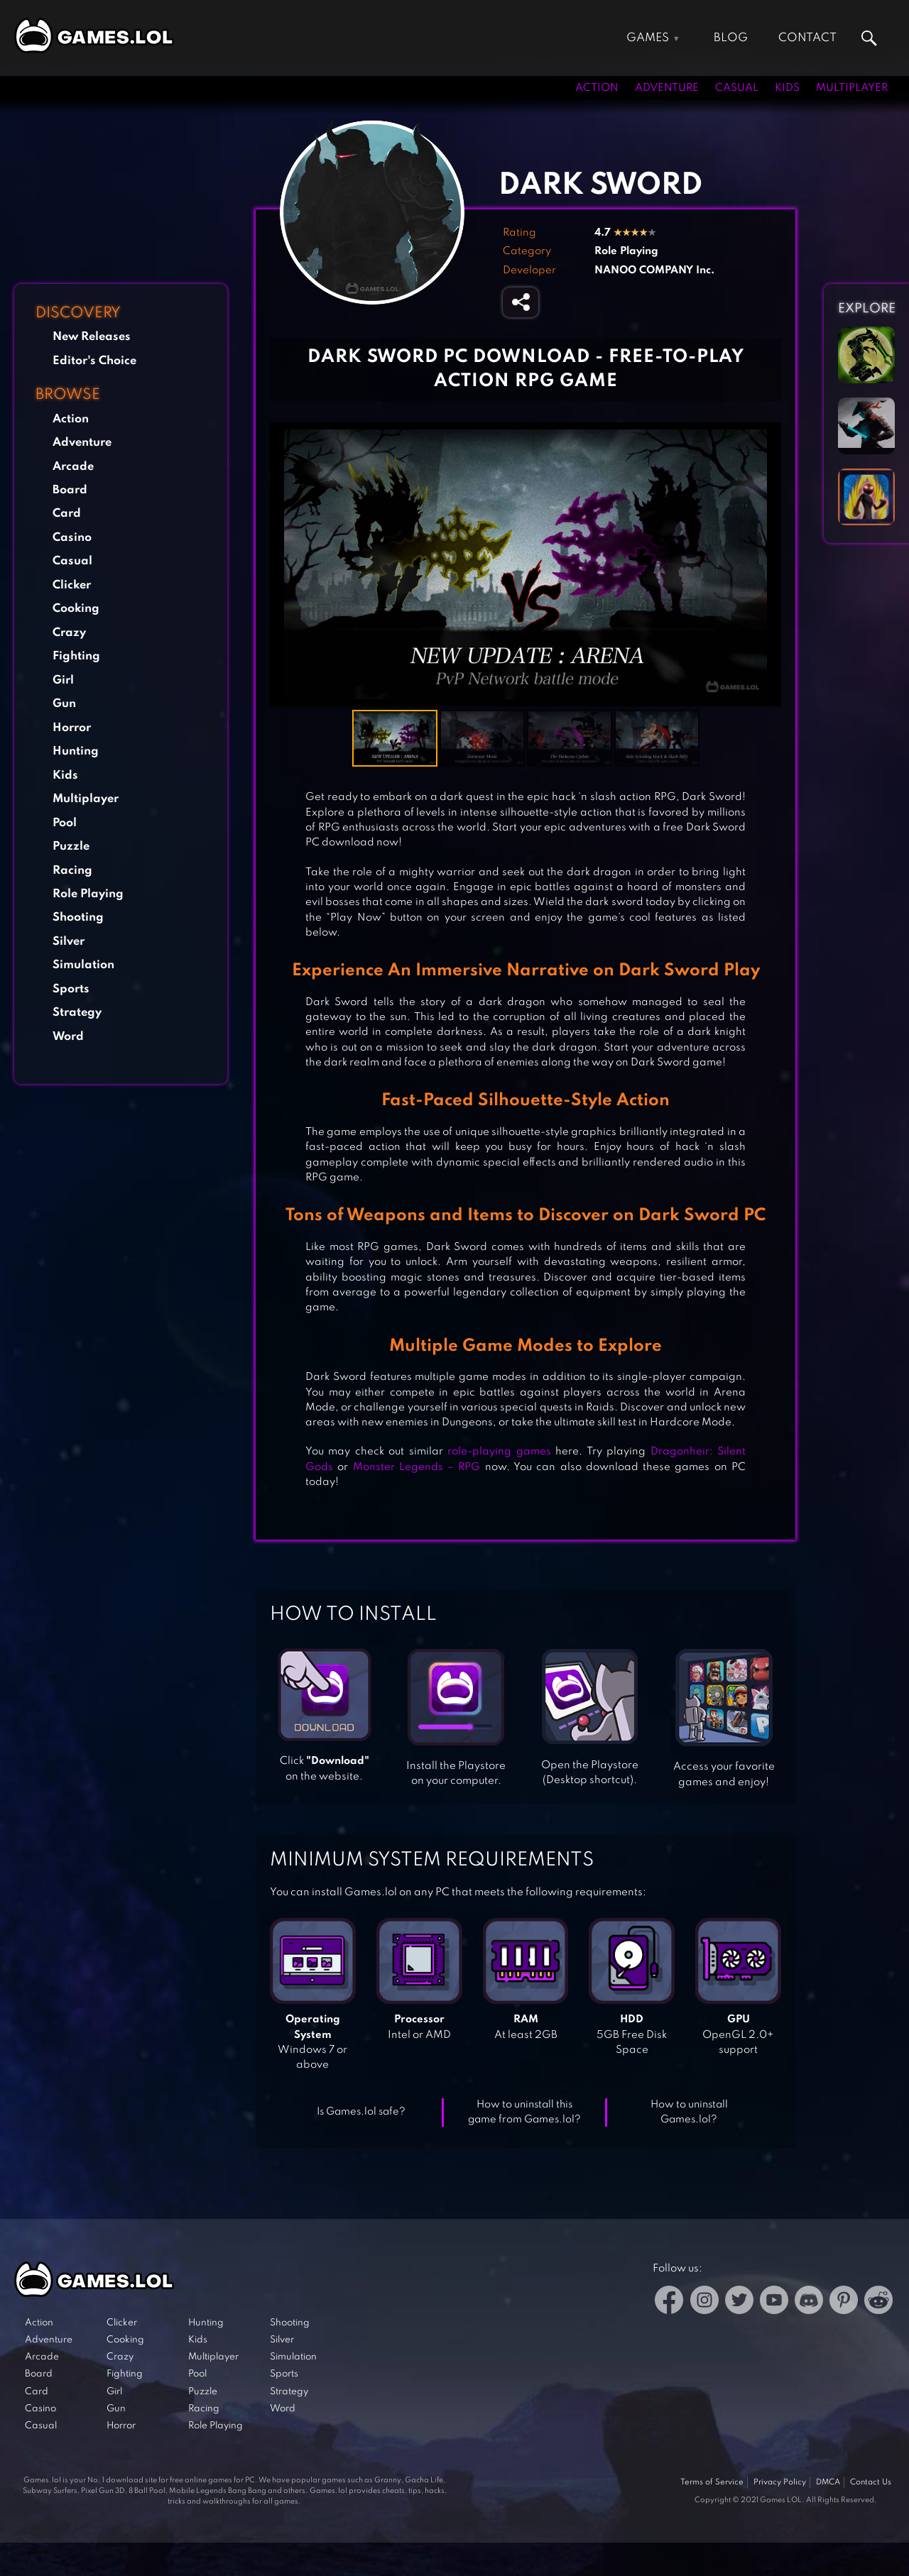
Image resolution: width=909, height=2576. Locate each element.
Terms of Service (712, 2482)
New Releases (92, 337)
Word (68, 1037)
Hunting (76, 751)
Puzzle (71, 846)
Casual (736, 88)
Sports (71, 989)
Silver (69, 942)
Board (70, 490)
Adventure (667, 88)
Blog (731, 38)
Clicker (72, 585)
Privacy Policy (779, 2482)
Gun (64, 704)
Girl (63, 680)
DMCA (828, 2482)
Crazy (69, 633)
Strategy (77, 1013)
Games (647, 38)
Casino (72, 538)
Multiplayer (852, 88)
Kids (787, 88)
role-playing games (498, 1452)
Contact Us (870, 2482)
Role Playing (88, 894)
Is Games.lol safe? (361, 2112)
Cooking (76, 609)
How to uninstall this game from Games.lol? (524, 2112)
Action (597, 88)
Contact (807, 38)
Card (67, 514)
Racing (72, 871)
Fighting (76, 656)
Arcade (73, 467)
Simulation (83, 965)
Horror (72, 728)
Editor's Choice (94, 361)
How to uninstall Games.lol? (689, 2112)
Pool (65, 823)
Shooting (78, 917)
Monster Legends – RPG (417, 1467)
